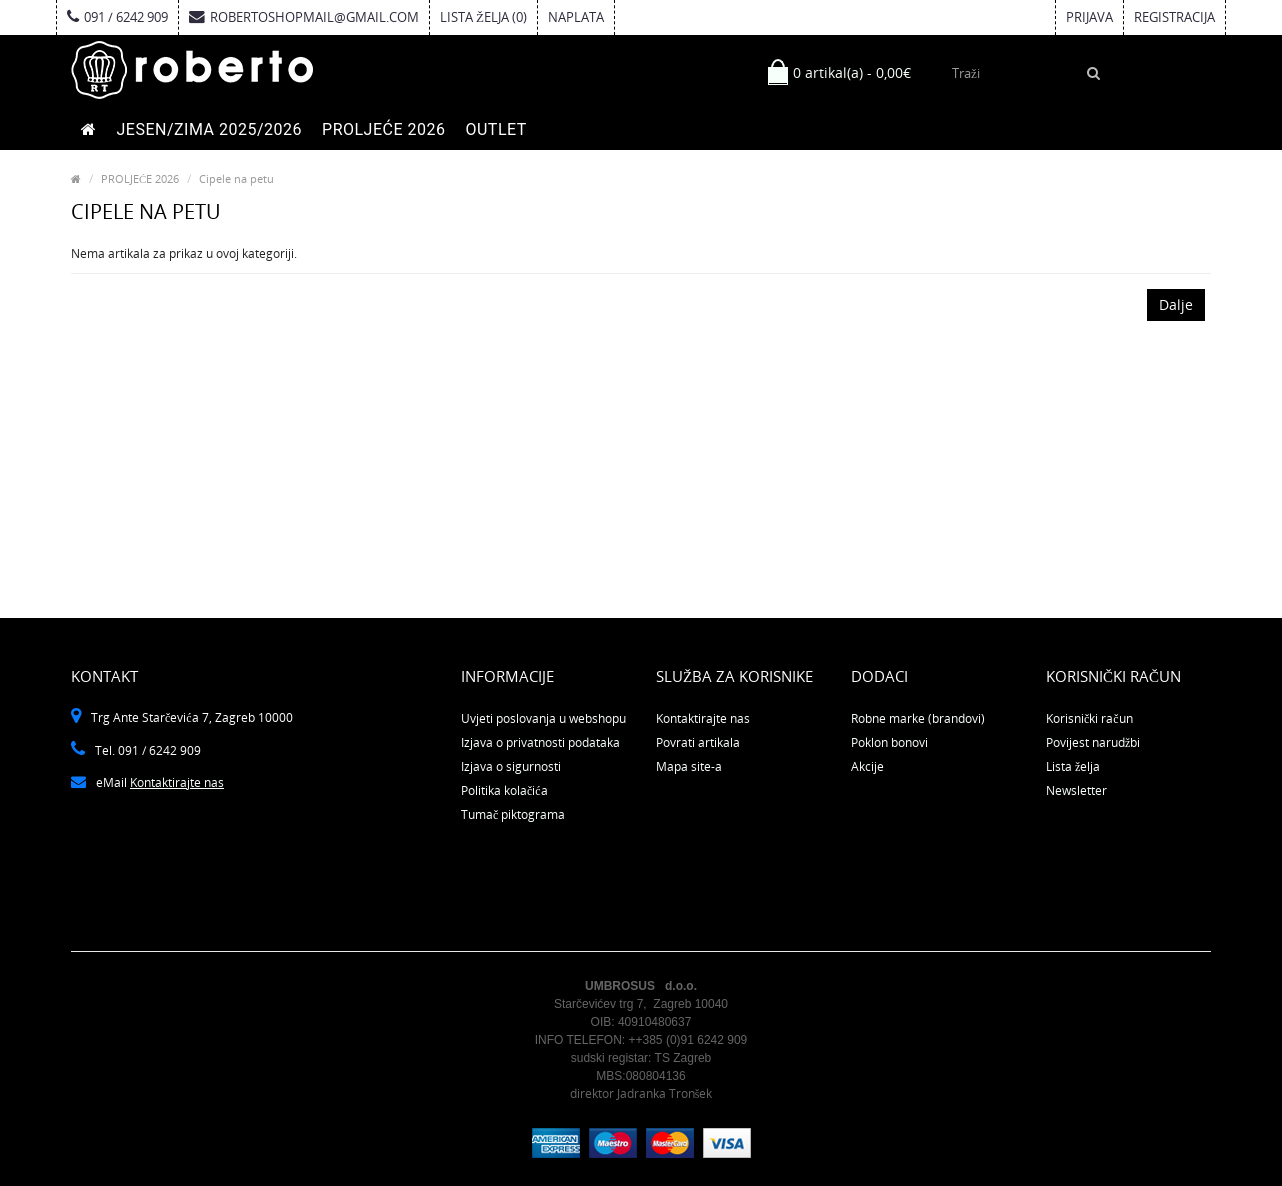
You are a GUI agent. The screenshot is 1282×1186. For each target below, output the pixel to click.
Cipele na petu (236, 178)
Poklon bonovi (889, 742)
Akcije (867, 766)
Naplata (576, 17)
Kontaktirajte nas (177, 782)
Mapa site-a (689, 766)
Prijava (1089, 17)
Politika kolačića (504, 790)
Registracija (1174, 17)
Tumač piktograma (513, 814)
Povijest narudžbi (1093, 742)
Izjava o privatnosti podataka (540, 742)
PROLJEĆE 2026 (383, 129)
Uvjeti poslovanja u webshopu (543, 718)
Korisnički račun (1089, 718)
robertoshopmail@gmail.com (304, 17)
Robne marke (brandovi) (918, 718)
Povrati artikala (698, 742)
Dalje (1176, 304)
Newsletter (1076, 790)
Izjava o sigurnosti (511, 766)
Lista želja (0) (483, 17)
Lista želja (1073, 766)
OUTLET (495, 129)
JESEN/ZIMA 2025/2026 (210, 129)
